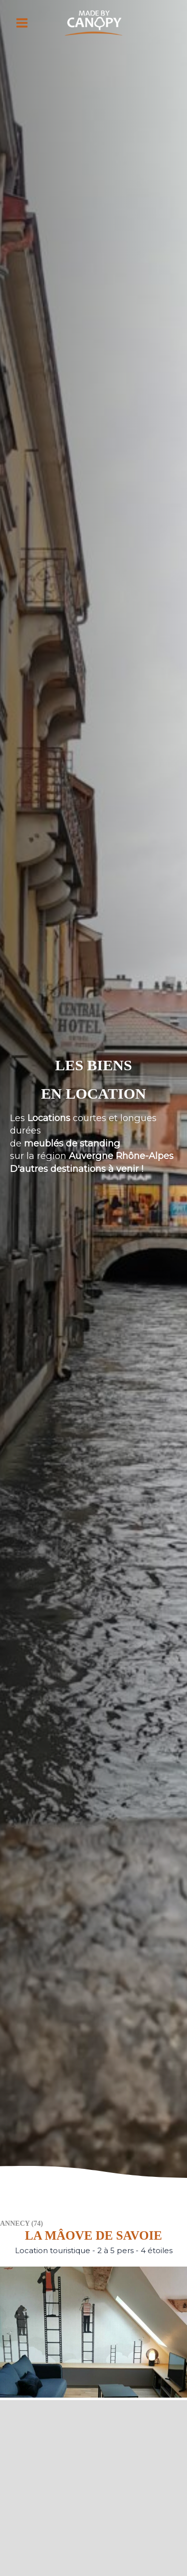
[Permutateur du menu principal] (22, 23)
